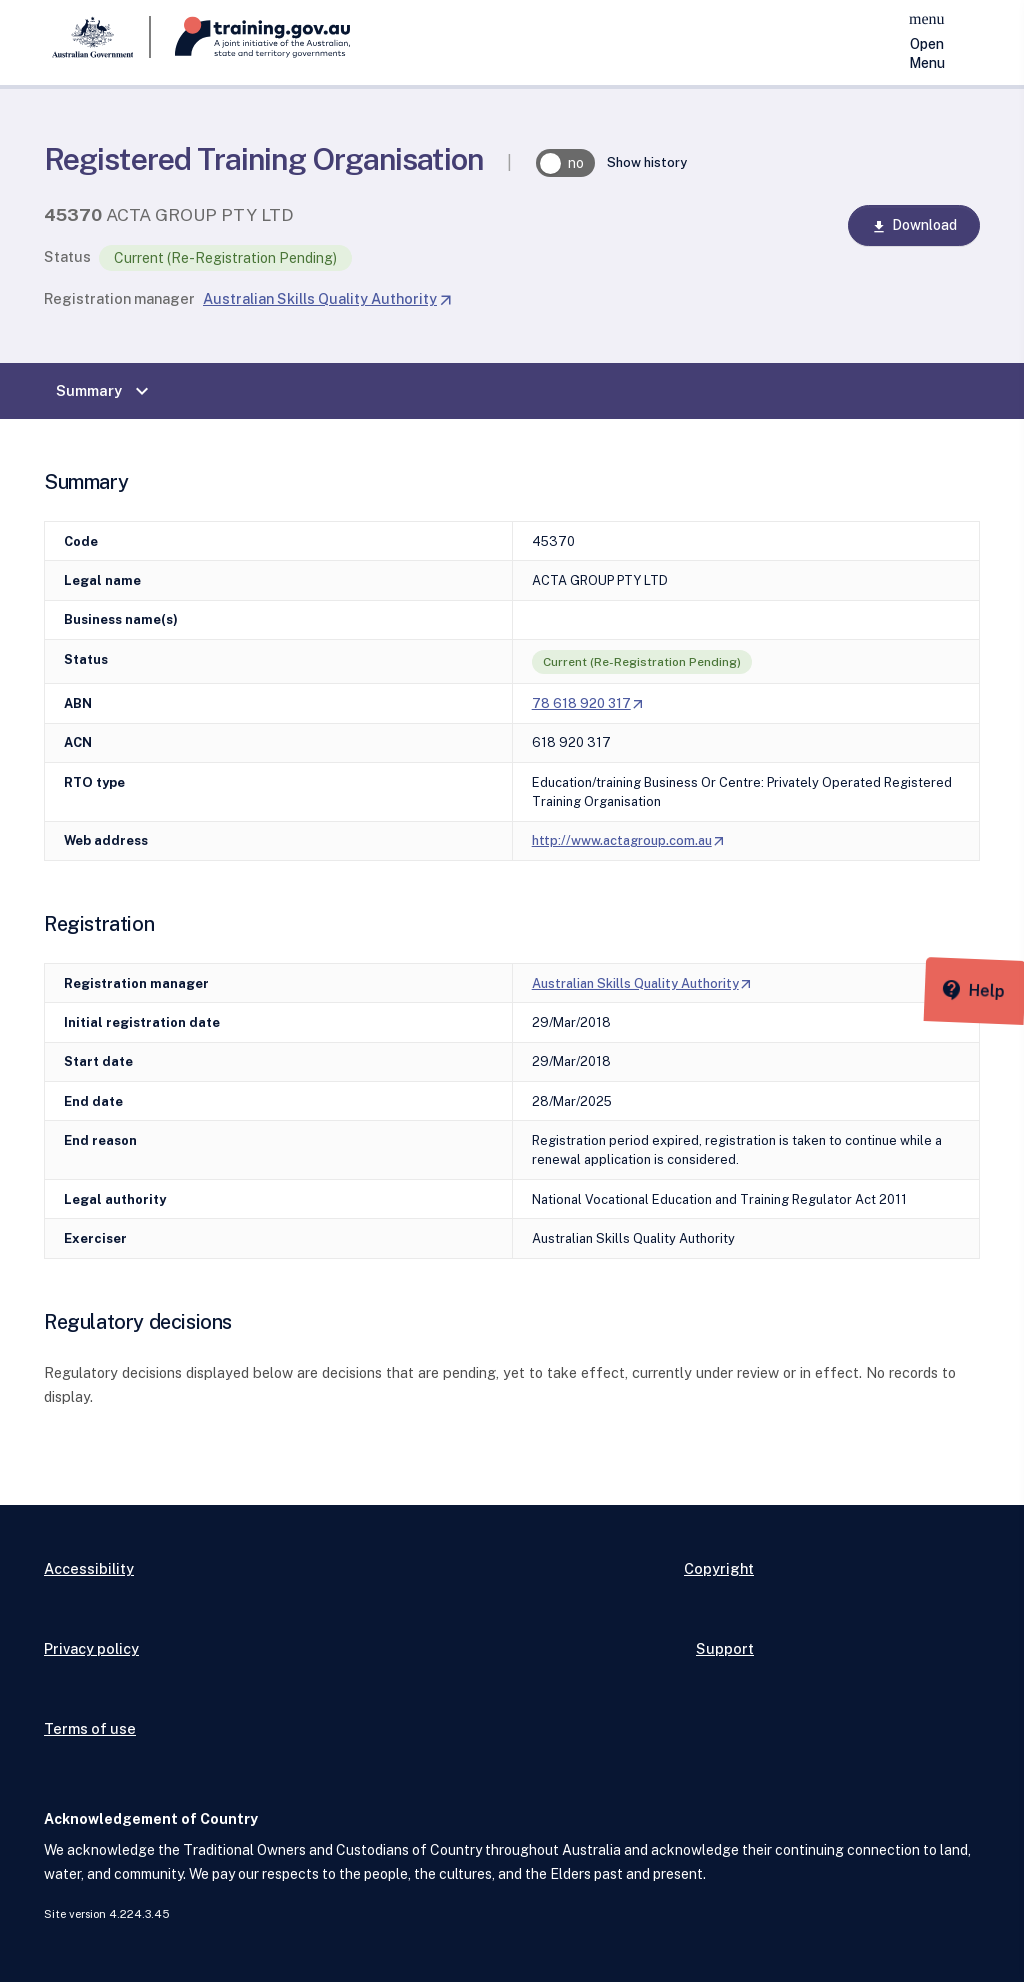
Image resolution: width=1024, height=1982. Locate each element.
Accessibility (89, 1568)
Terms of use (90, 1728)
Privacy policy (91, 1648)
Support (725, 1648)
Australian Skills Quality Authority (328, 298)
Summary (105, 391)
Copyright (719, 1568)
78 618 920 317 (589, 703)
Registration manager (119, 298)
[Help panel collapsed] (1002, 981)
